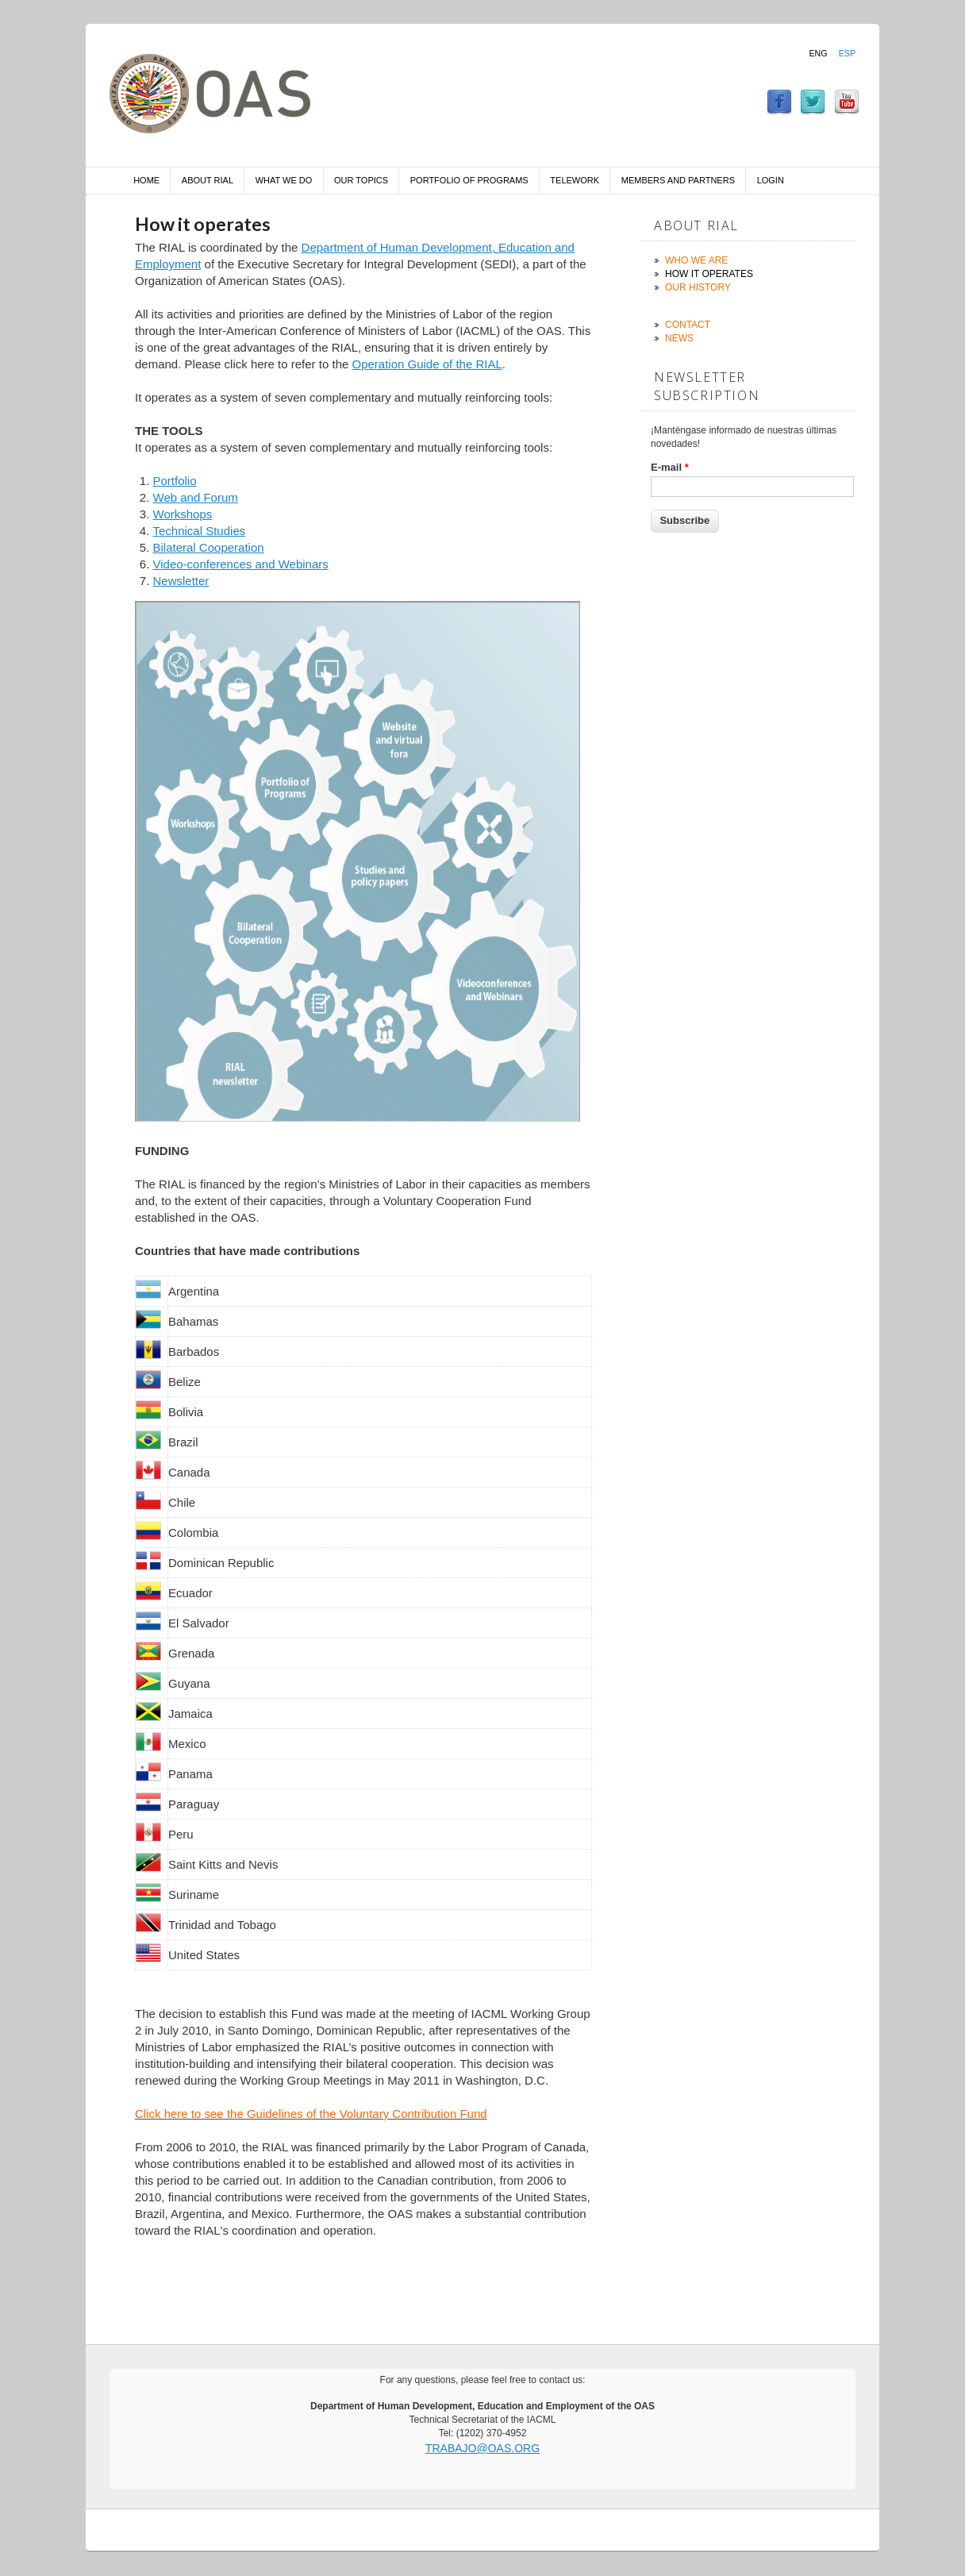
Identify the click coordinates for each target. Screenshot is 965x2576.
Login (770, 180)
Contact (687, 324)
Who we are (696, 260)
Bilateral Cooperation (208, 547)
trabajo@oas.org (482, 2448)
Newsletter (181, 580)
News (679, 338)
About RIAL (207, 180)
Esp (847, 53)
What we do (284, 180)
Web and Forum (195, 497)
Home (146, 180)
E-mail (670, 467)
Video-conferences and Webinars (241, 564)
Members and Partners (678, 180)
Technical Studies (199, 530)
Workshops (183, 514)
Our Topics (361, 180)
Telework (574, 180)
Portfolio (175, 480)
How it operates (709, 273)
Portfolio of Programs (469, 180)
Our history (698, 287)
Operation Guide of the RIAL (427, 364)
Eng (818, 53)
